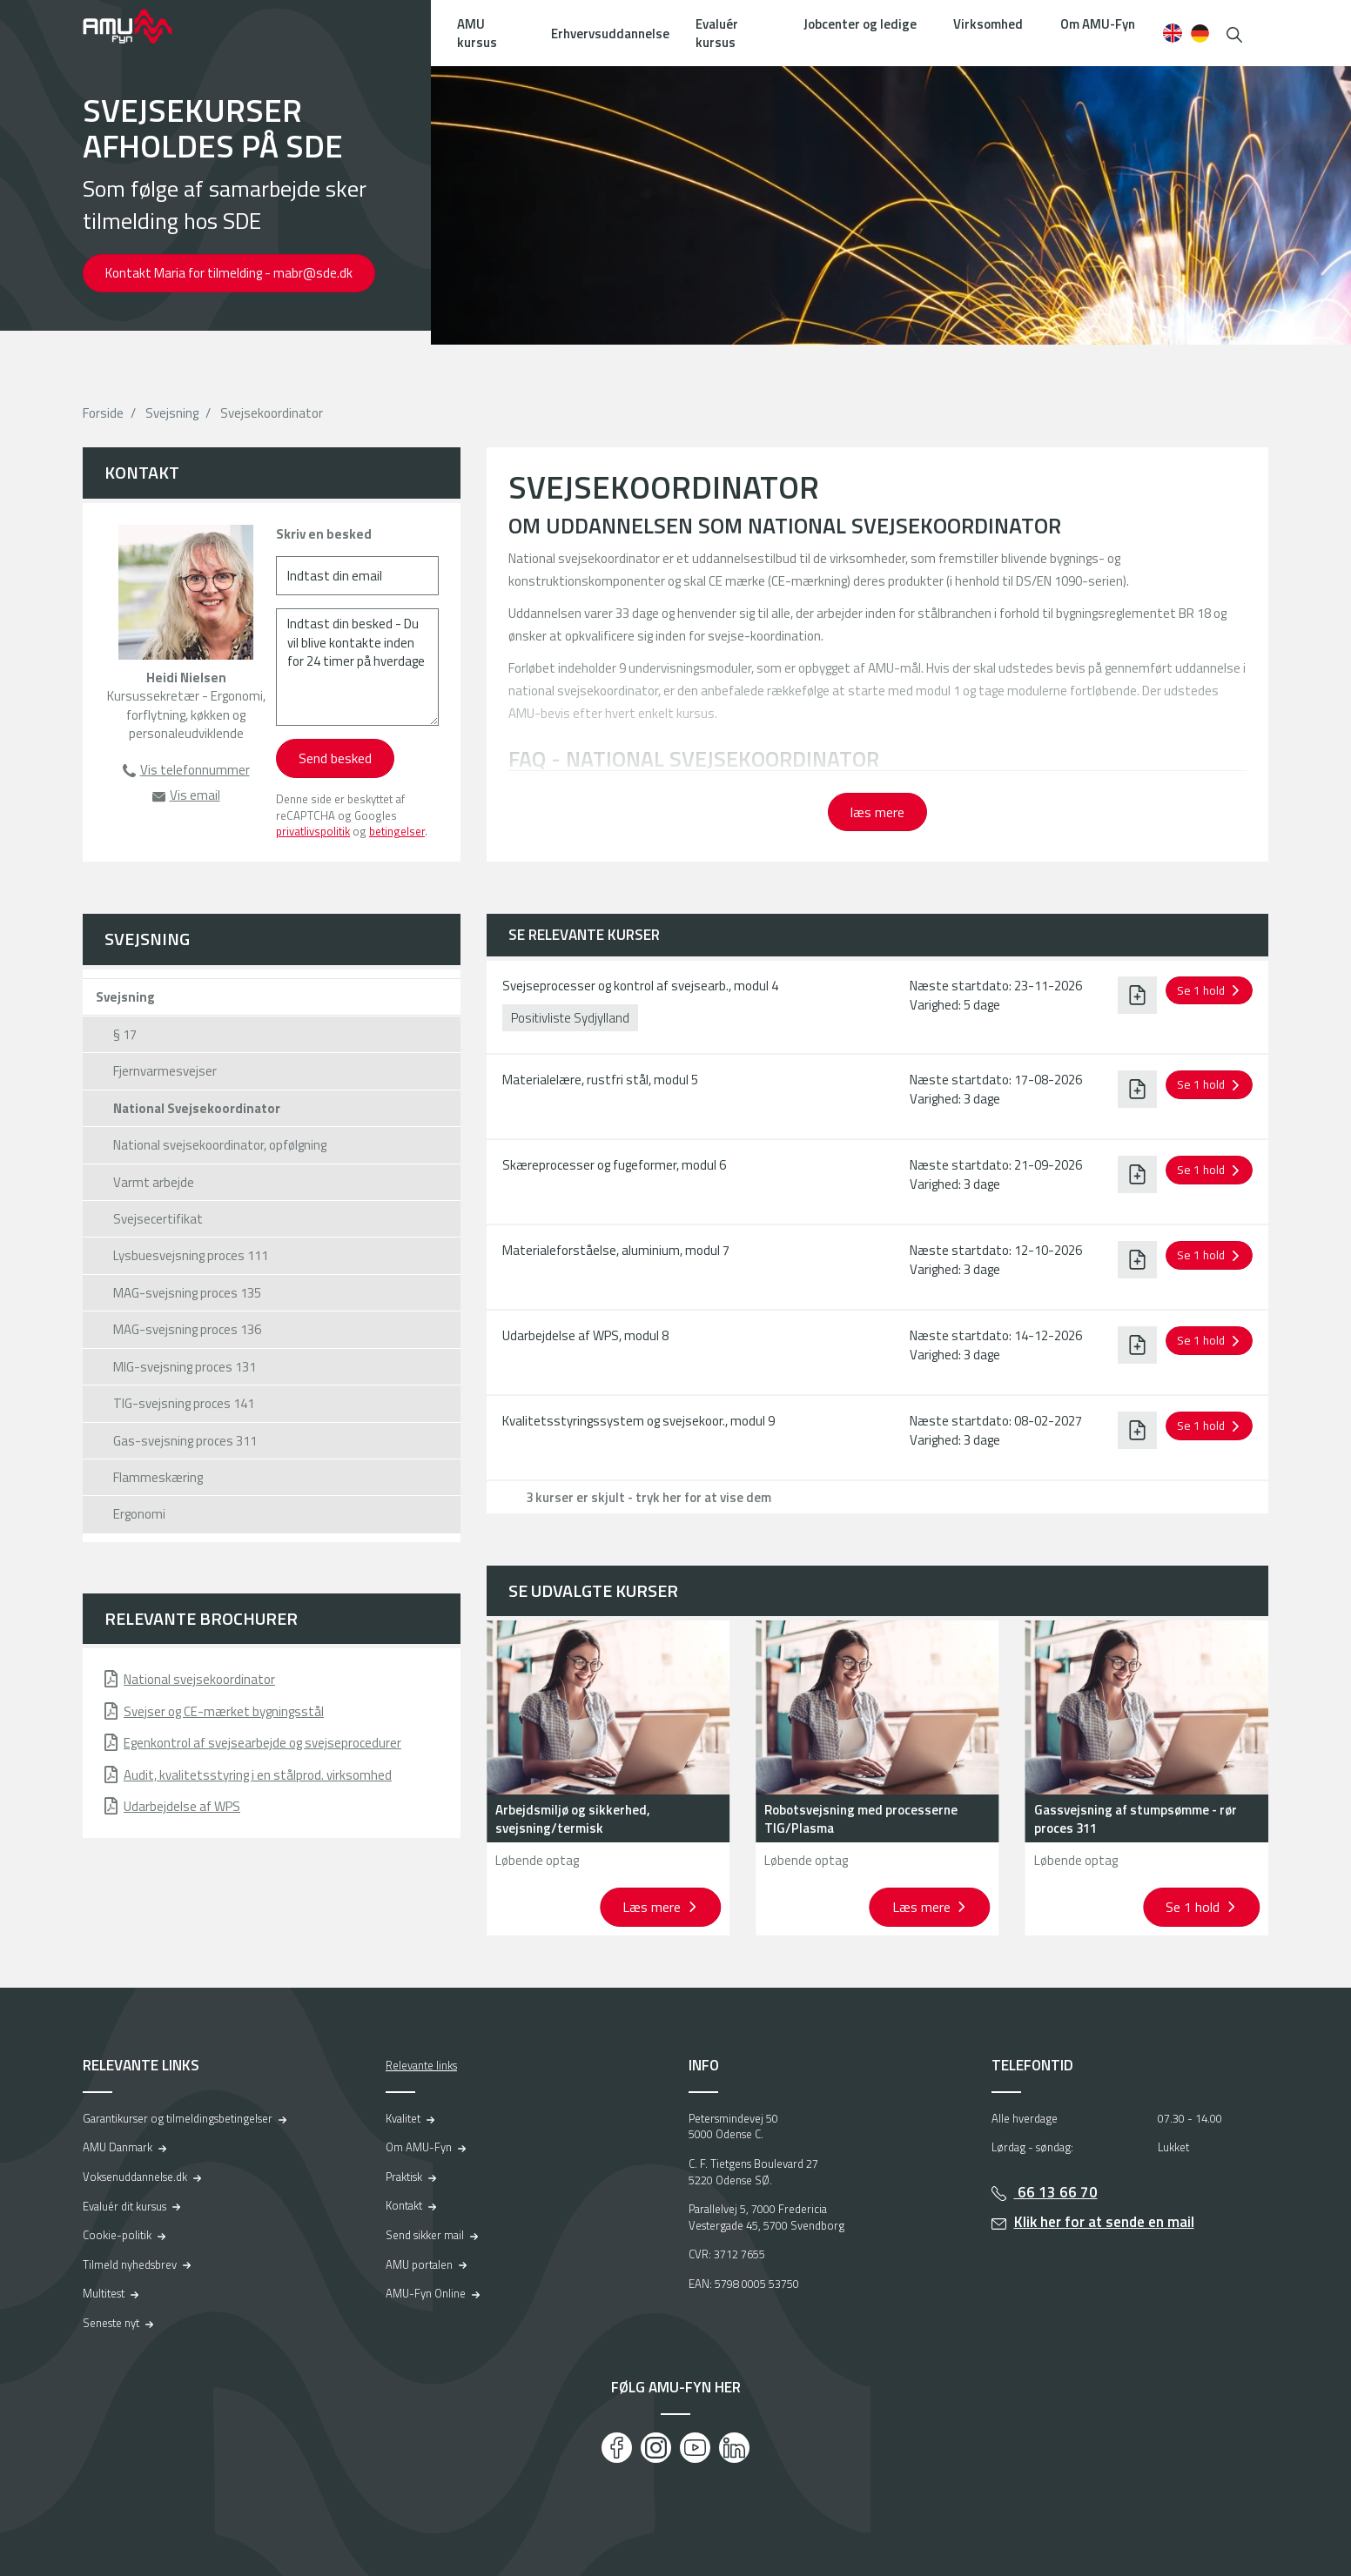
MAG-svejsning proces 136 (187, 1329)
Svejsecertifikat (158, 1219)
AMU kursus (477, 33)
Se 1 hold (1194, 1906)
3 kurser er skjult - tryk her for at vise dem (648, 1497)
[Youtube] (695, 2447)
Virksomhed (988, 24)
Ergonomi (139, 1514)
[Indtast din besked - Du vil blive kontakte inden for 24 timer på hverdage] (357, 667)
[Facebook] (617, 2447)
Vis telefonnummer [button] (195, 770)
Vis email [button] (195, 795)
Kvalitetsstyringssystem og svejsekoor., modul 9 (638, 1421)
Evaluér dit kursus (124, 2206)
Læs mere (653, 1906)
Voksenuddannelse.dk (135, 2176)
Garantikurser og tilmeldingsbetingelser (177, 2118)
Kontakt (404, 2205)
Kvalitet (403, 2118)
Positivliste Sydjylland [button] (570, 1018)
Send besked (335, 758)
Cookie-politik (117, 2235)
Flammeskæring (158, 1477)
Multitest (103, 2293)
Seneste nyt (111, 2322)
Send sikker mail (425, 2235)
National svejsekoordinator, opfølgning (219, 1145)
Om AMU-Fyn (1097, 24)
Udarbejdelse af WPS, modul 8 (585, 1335)
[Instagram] (656, 2447)
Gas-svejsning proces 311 (185, 1441)
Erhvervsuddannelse (610, 33)
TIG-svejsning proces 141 (183, 1403)
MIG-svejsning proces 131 (184, 1367)
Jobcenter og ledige (860, 24)
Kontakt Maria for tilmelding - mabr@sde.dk (229, 273)
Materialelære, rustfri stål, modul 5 (600, 1079)
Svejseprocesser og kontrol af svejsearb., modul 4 (640, 985)
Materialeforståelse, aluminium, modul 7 (615, 1250)
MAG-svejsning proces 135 (187, 1293)
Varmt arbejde (153, 1182)
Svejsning (171, 413)
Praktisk (404, 2176)
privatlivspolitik (313, 831)
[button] (1234, 33)
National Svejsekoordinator (196, 1108)
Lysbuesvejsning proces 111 (190, 1255)
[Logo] (139, 26)
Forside (103, 413)
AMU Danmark (117, 2147)
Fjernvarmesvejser (165, 1071)
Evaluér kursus (717, 33)
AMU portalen (419, 2264)
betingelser (397, 831)
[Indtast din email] (357, 575)
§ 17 (125, 1034)
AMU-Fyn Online (426, 2293)
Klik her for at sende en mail (1104, 2221)
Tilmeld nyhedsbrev (130, 2264)
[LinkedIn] (734, 2447)
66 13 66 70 (1056, 2192)
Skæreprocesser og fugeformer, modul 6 (614, 1165)
